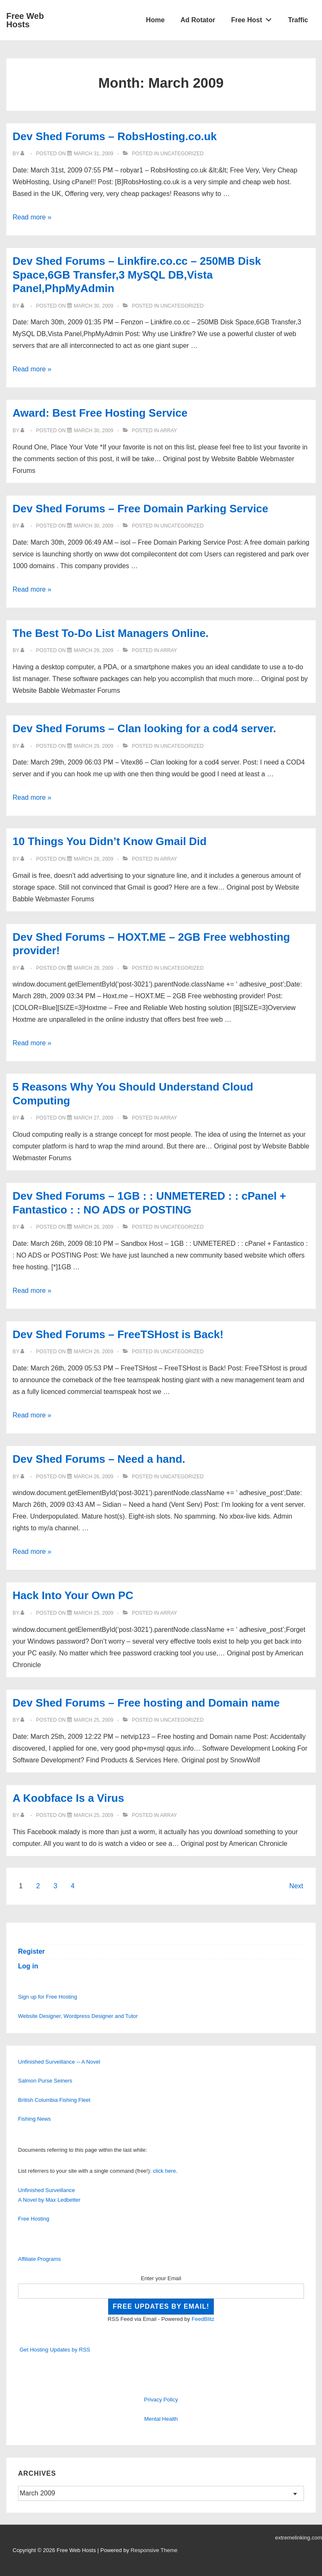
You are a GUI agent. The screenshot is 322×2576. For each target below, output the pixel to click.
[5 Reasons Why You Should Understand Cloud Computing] (93, 1118)
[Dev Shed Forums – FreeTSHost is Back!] (93, 1352)
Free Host (253, 18)
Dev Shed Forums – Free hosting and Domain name (146, 1702)
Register (31, 1951)
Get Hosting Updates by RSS (55, 2349)
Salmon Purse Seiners (45, 2081)
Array (168, 430)
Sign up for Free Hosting (47, 1997)
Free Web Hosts (25, 20)
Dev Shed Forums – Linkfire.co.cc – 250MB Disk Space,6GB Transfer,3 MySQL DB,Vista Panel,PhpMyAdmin (137, 275)
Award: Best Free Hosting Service (100, 413)
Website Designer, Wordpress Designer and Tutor (78, 2016)
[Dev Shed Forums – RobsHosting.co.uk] (93, 154)
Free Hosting (33, 2219)
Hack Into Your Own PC (73, 1595)
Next (296, 1886)
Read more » (32, 217)
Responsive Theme (154, 2550)
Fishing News (34, 2119)
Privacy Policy (161, 2399)
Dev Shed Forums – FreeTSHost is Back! (118, 1334)
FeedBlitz (203, 2319)
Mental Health (161, 2419)
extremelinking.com (298, 2537)
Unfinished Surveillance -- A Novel (59, 2062)
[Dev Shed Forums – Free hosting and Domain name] (93, 1720)
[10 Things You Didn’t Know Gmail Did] (93, 859)
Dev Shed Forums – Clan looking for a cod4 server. (144, 728)
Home (155, 19)
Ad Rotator (198, 19)
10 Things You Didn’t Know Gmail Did (110, 841)
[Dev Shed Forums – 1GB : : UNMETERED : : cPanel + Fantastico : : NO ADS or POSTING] (93, 1227)
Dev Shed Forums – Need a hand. (99, 1459)
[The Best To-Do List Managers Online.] (93, 650)
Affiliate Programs (39, 2259)
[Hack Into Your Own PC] (93, 1613)
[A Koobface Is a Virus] (93, 1815)
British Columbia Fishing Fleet (54, 2100)
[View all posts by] (24, 154)
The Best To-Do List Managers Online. (111, 633)
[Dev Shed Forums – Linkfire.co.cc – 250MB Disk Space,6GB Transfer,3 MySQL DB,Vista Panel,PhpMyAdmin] (93, 306)
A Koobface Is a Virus (68, 1798)
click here (164, 2171)
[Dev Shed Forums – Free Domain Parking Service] (93, 526)
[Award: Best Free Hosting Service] (93, 430)
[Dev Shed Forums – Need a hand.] (93, 1477)
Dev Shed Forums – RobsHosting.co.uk (115, 136)
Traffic (298, 19)
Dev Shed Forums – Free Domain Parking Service (140, 508)
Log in (28, 1966)
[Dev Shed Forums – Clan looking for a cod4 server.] (93, 746)
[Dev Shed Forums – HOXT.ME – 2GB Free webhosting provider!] (93, 968)
